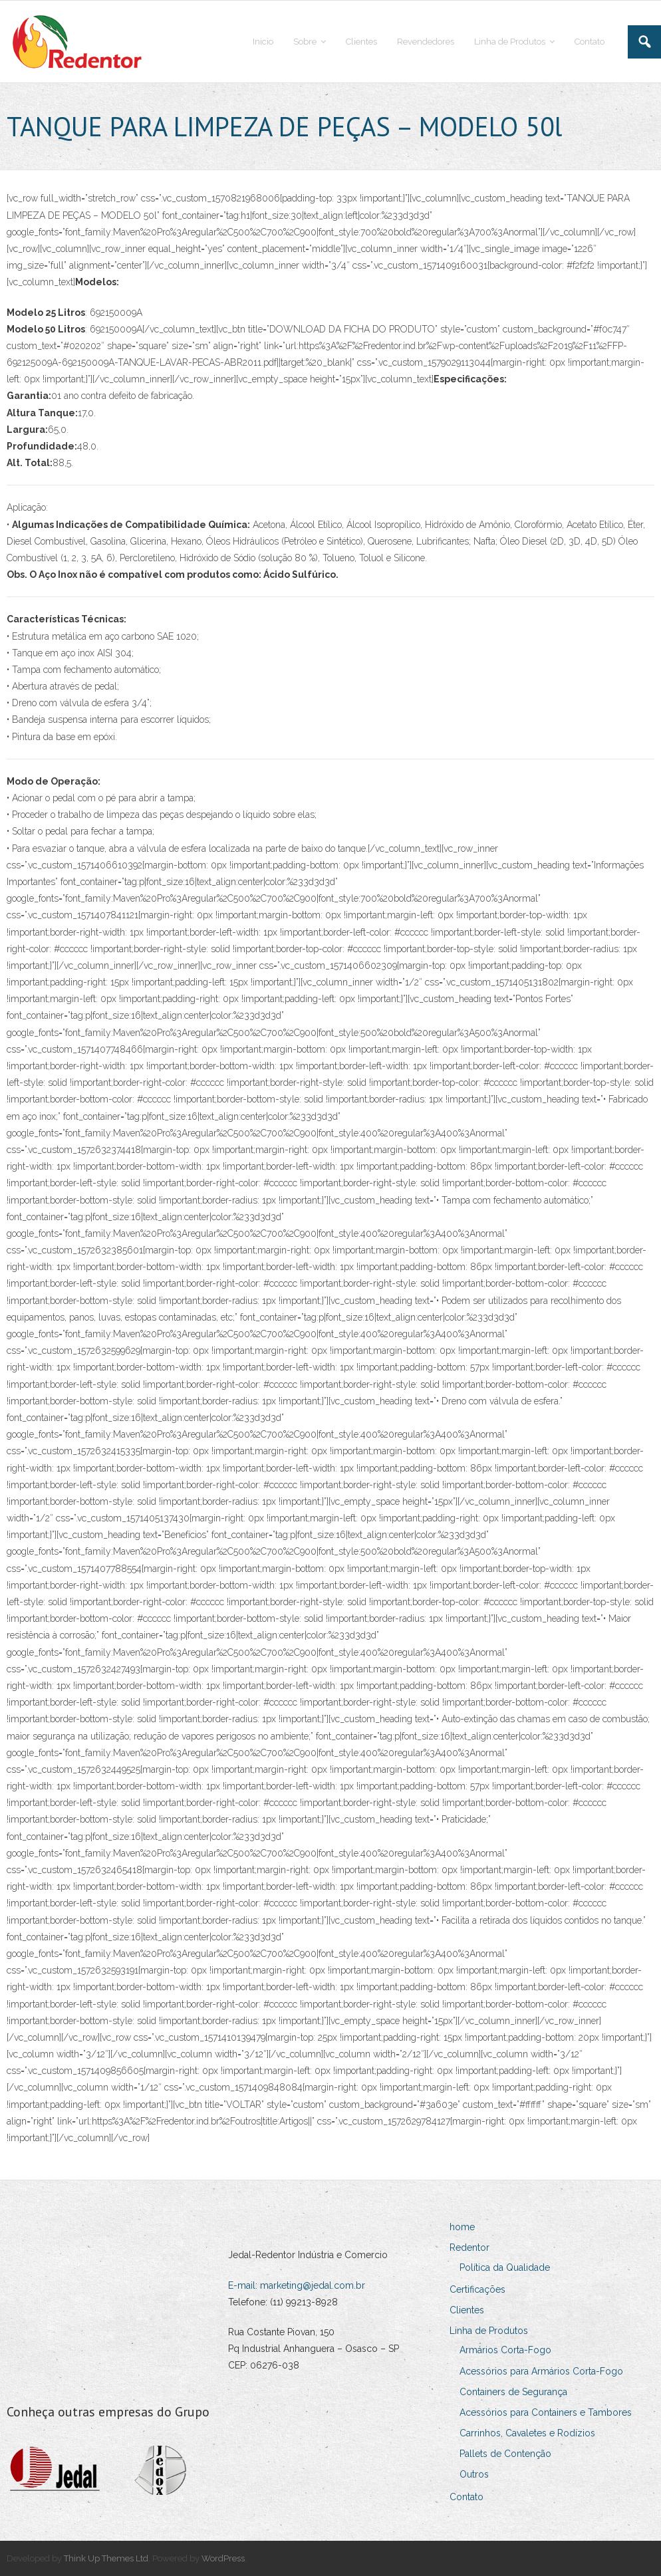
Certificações (477, 2289)
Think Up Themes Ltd (106, 2558)
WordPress (223, 2558)
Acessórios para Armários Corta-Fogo (541, 2371)
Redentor (469, 2247)
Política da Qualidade (505, 2267)
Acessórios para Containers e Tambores (546, 2412)
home (462, 2227)
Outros (474, 2474)
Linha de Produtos (489, 2330)
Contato (466, 2497)
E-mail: (244, 2285)
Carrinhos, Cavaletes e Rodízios (527, 2433)
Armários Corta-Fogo (505, 2350)
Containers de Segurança (513, 2391)
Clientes (467, 2310)
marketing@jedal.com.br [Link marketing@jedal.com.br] (312, 2285)
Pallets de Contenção (505, 2453)
